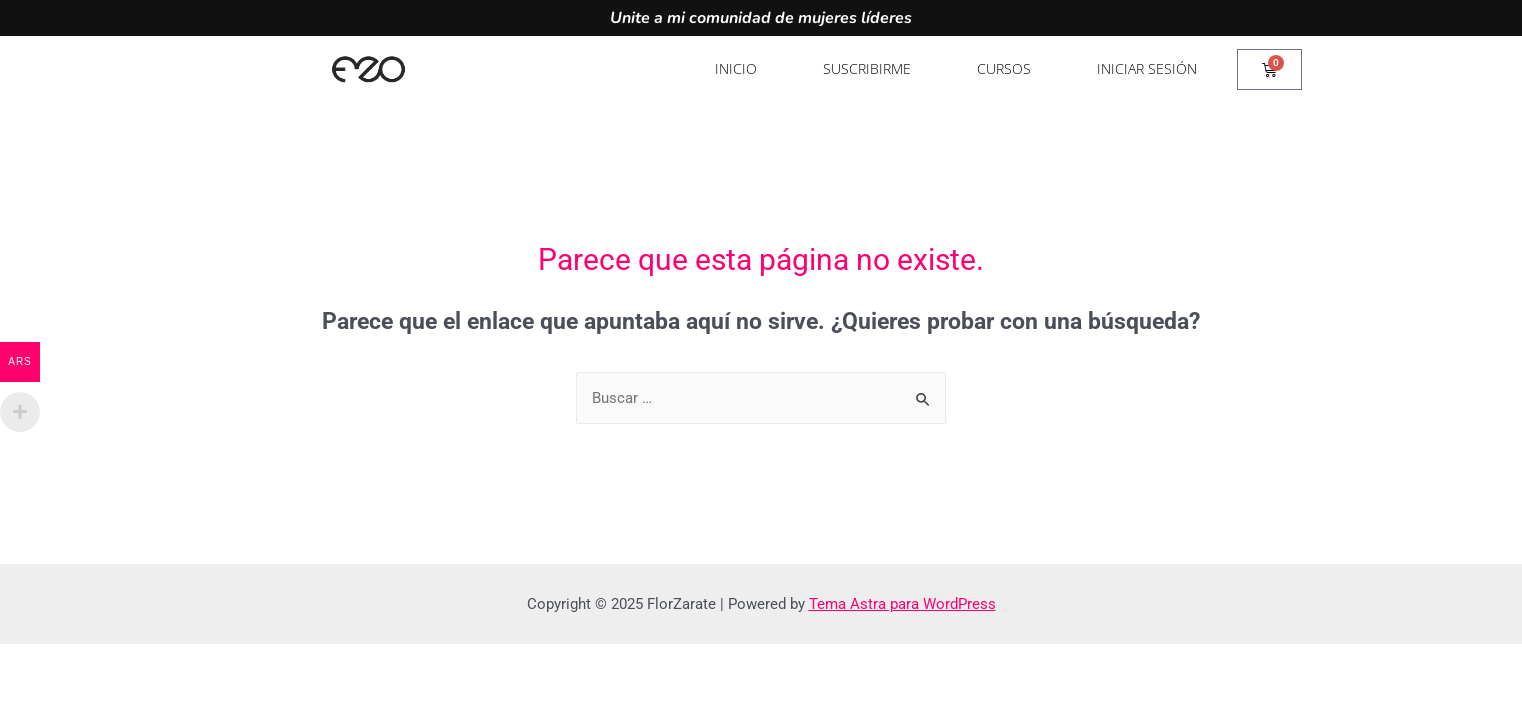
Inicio (736, 68)
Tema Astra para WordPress (902, 604)
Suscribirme (867, 68)
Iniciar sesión (1147, 68)
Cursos (1004, 68)
